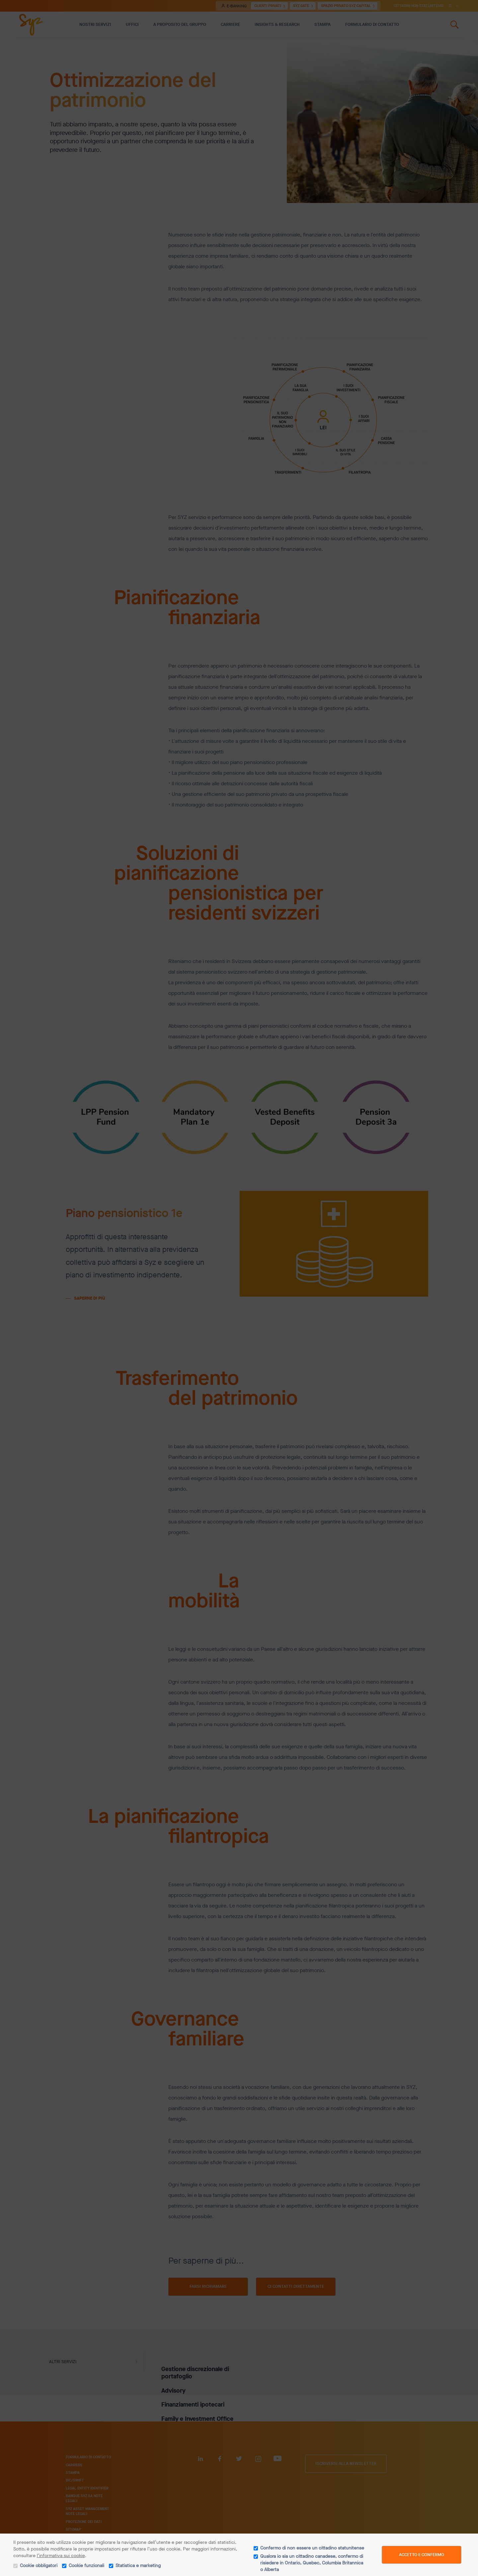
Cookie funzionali (86, 2565)
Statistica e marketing (138, 2565)
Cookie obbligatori (38, 2565)
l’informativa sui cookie (61, 2555)
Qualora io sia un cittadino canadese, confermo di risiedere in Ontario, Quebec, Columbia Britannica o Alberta (311, 2563)
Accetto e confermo (421, 2554)
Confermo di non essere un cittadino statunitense (312, 2548)
